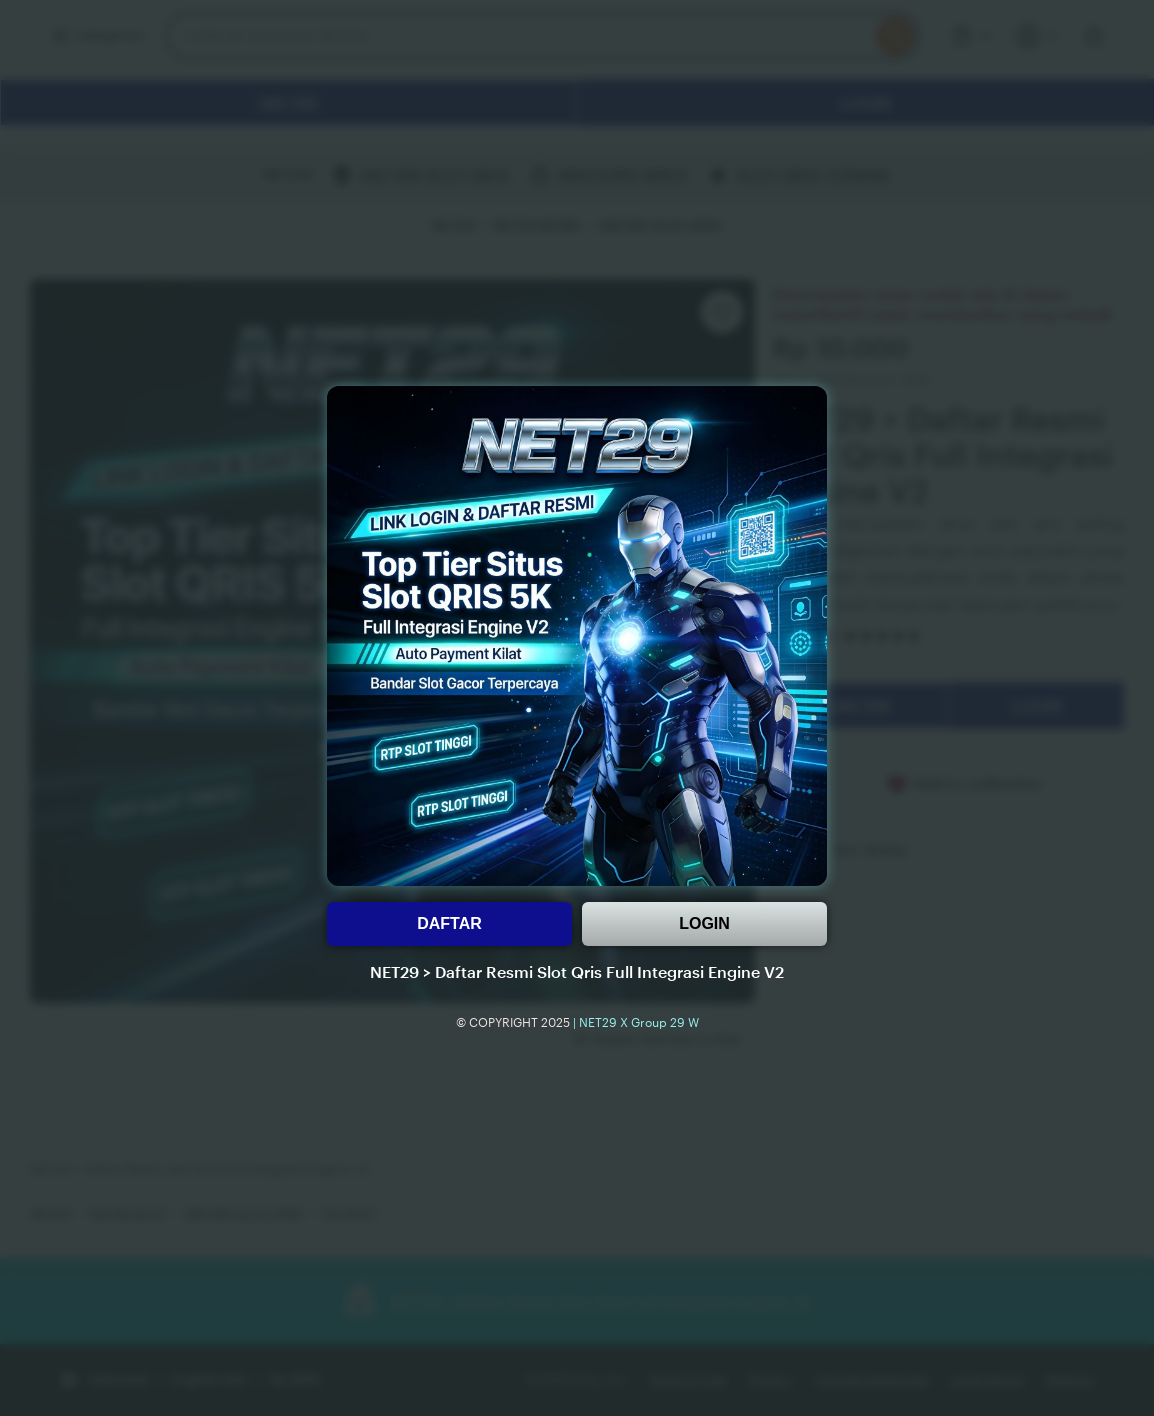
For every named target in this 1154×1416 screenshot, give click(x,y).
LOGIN (704, 923)
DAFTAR (449, 923)
